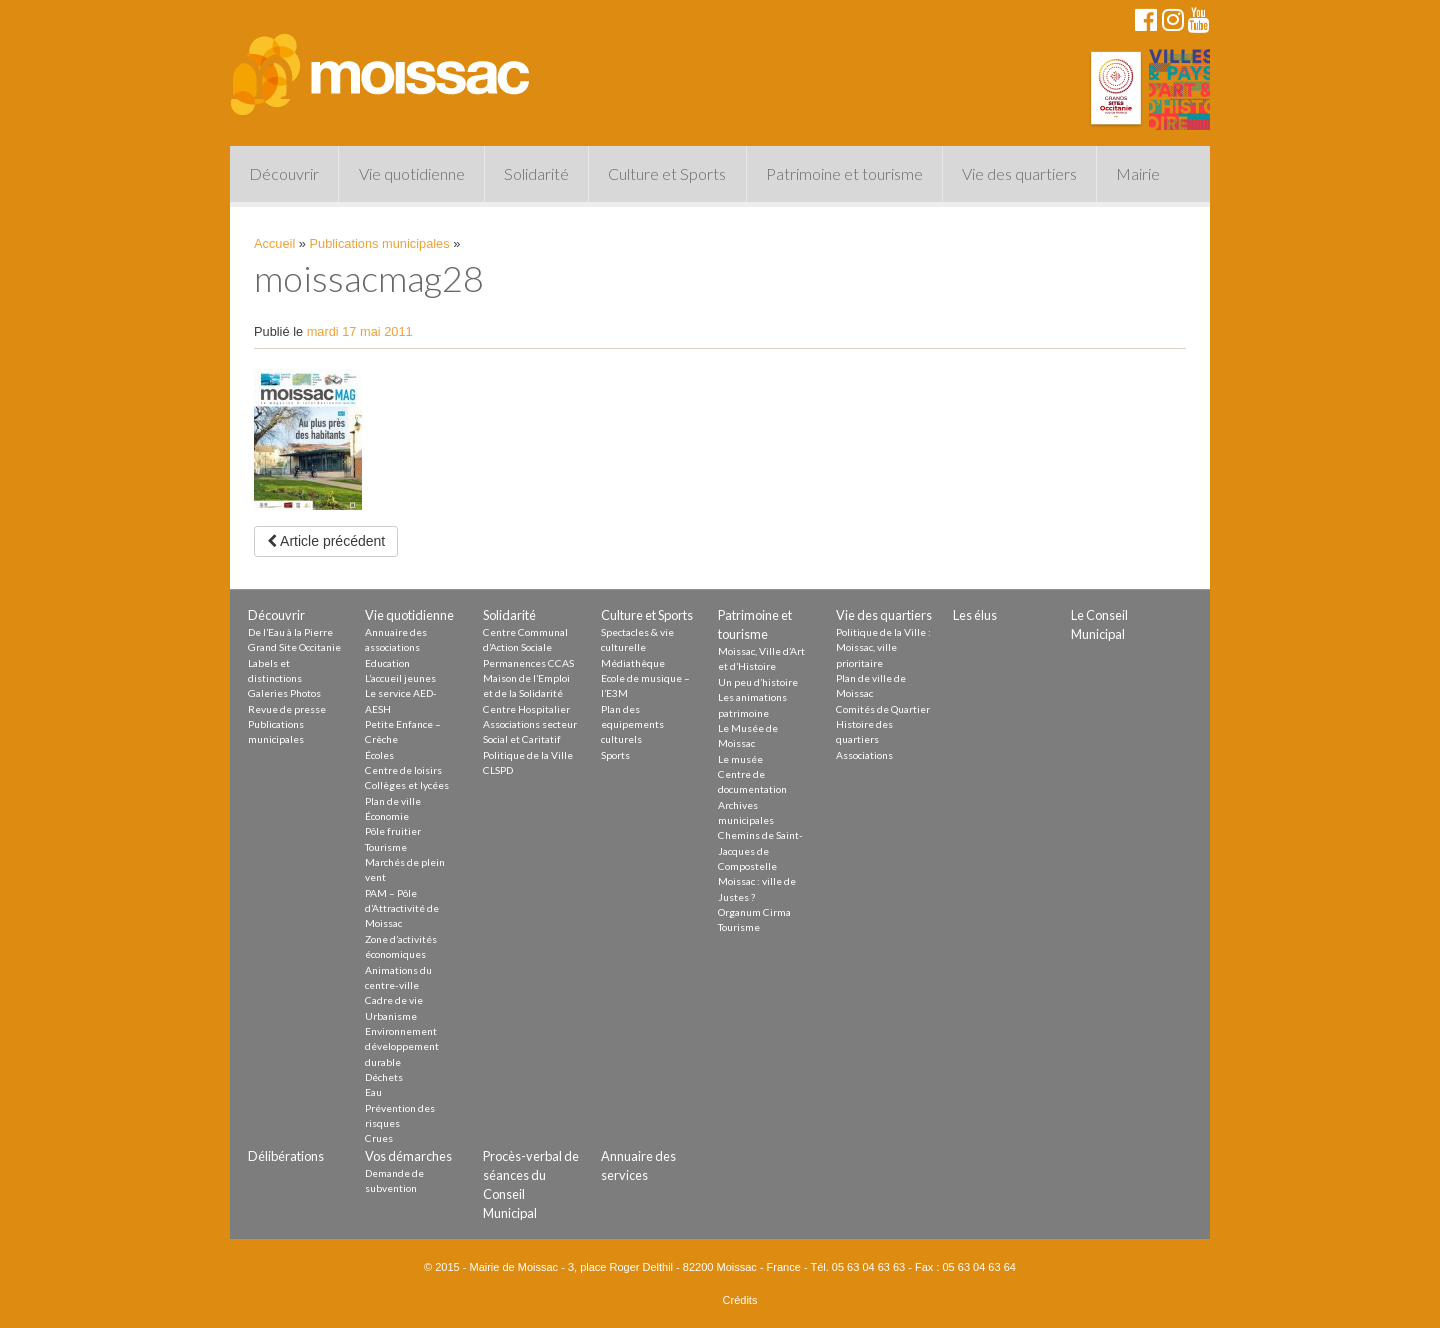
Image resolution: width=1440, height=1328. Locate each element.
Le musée (740, 759)
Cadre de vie (394, 1000)
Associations (864, 755)
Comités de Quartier (883, 709)
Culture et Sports (667, 173)
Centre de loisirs (403, 770)
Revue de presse (287, 709)
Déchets (384, 1077)
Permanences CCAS (528, 663)
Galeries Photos (284, 693)
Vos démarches (408, 1156)
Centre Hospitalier (526, 709)
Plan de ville (393, 801)
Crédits (740, 1300)
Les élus (975, 615)
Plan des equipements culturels (632, 724)
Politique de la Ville (528, 755)
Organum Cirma (754, 912)
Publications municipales (380, 243)
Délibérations (286, 1156)
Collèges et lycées (407, 785)
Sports (615, 755)
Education (387, 663)
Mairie (1138, 173)
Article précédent (326, 541)
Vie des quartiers (1019, 173)
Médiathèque (633, 663)
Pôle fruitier (393, 831)
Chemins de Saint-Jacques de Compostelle (760, 850)
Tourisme (386, 847)
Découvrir (284, 173)
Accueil (274, 243)
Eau (373, 1092)
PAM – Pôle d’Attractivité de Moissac (402, 908)
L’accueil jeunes (400, 678)
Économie (387, 816)
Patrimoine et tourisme (844, 173)
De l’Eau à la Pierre (290, 632)
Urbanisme (391, 1016)
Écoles (379, 755)
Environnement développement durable (402, 1046)
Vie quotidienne (412, 173)
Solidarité (536, 173)
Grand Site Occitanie (294, 647)
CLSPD (498, 770)
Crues (379, 1138)
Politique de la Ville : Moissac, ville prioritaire (883, 647)
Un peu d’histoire (758, 682)
